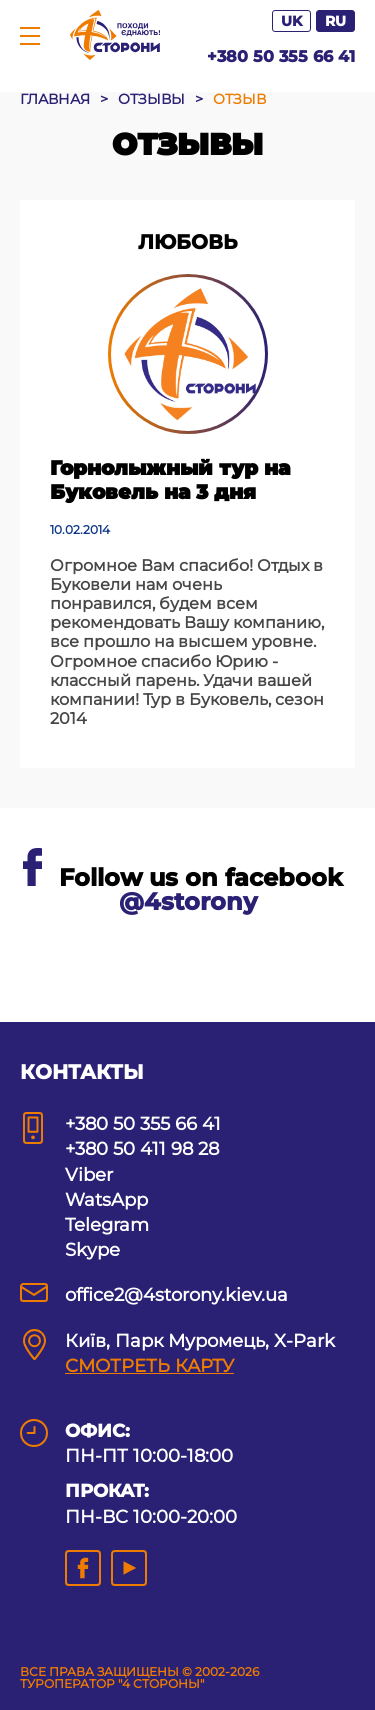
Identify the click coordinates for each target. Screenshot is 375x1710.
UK (291, 21)
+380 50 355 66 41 (281, 56)
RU (335, 21)
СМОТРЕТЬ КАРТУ (149, 1366)
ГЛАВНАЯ (55, 99)
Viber (89, 1175)
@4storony (188, 901)
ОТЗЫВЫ (151, 99)
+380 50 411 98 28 (142, 1149)
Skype (92, 1250)
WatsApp (106, 1200)
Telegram (107, 1225)
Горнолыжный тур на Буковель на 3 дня (170, 480)
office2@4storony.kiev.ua (176, 1295)
